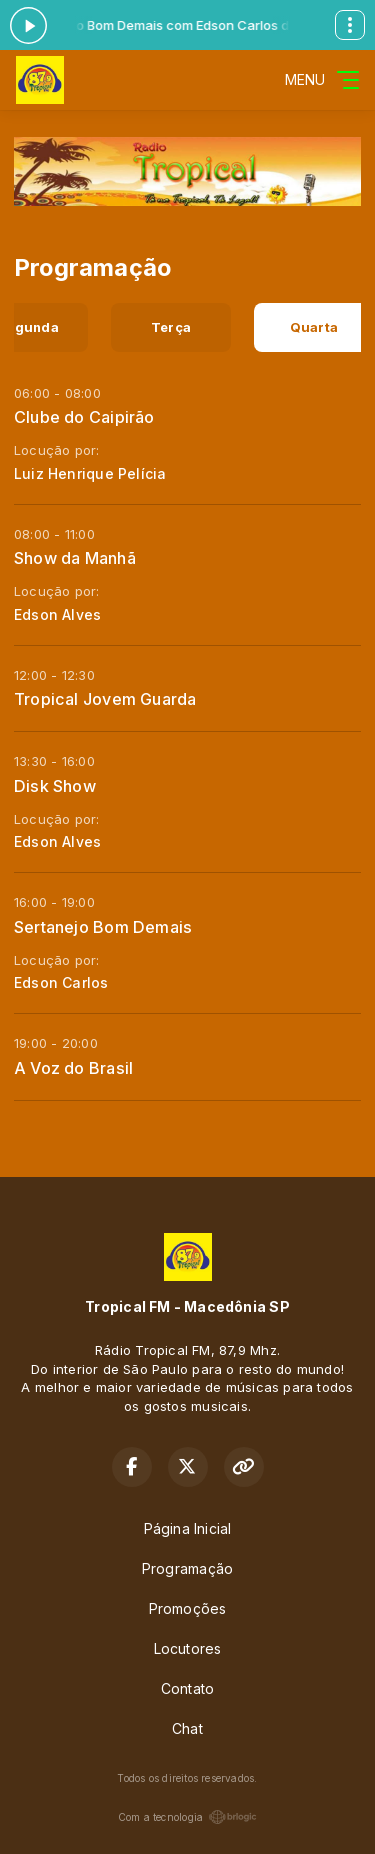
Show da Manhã (75, 558)
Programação (187, 1568)
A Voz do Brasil (73, 1068)
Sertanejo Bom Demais (103, 927)
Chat (187, 1728)
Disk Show (55, 786)
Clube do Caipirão (84, 417)
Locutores (188, 1648)
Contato (187, 1688)
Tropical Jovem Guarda (105, 699)
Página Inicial (188, 1528)
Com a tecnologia (187, 1817)
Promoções (188, 1608)
